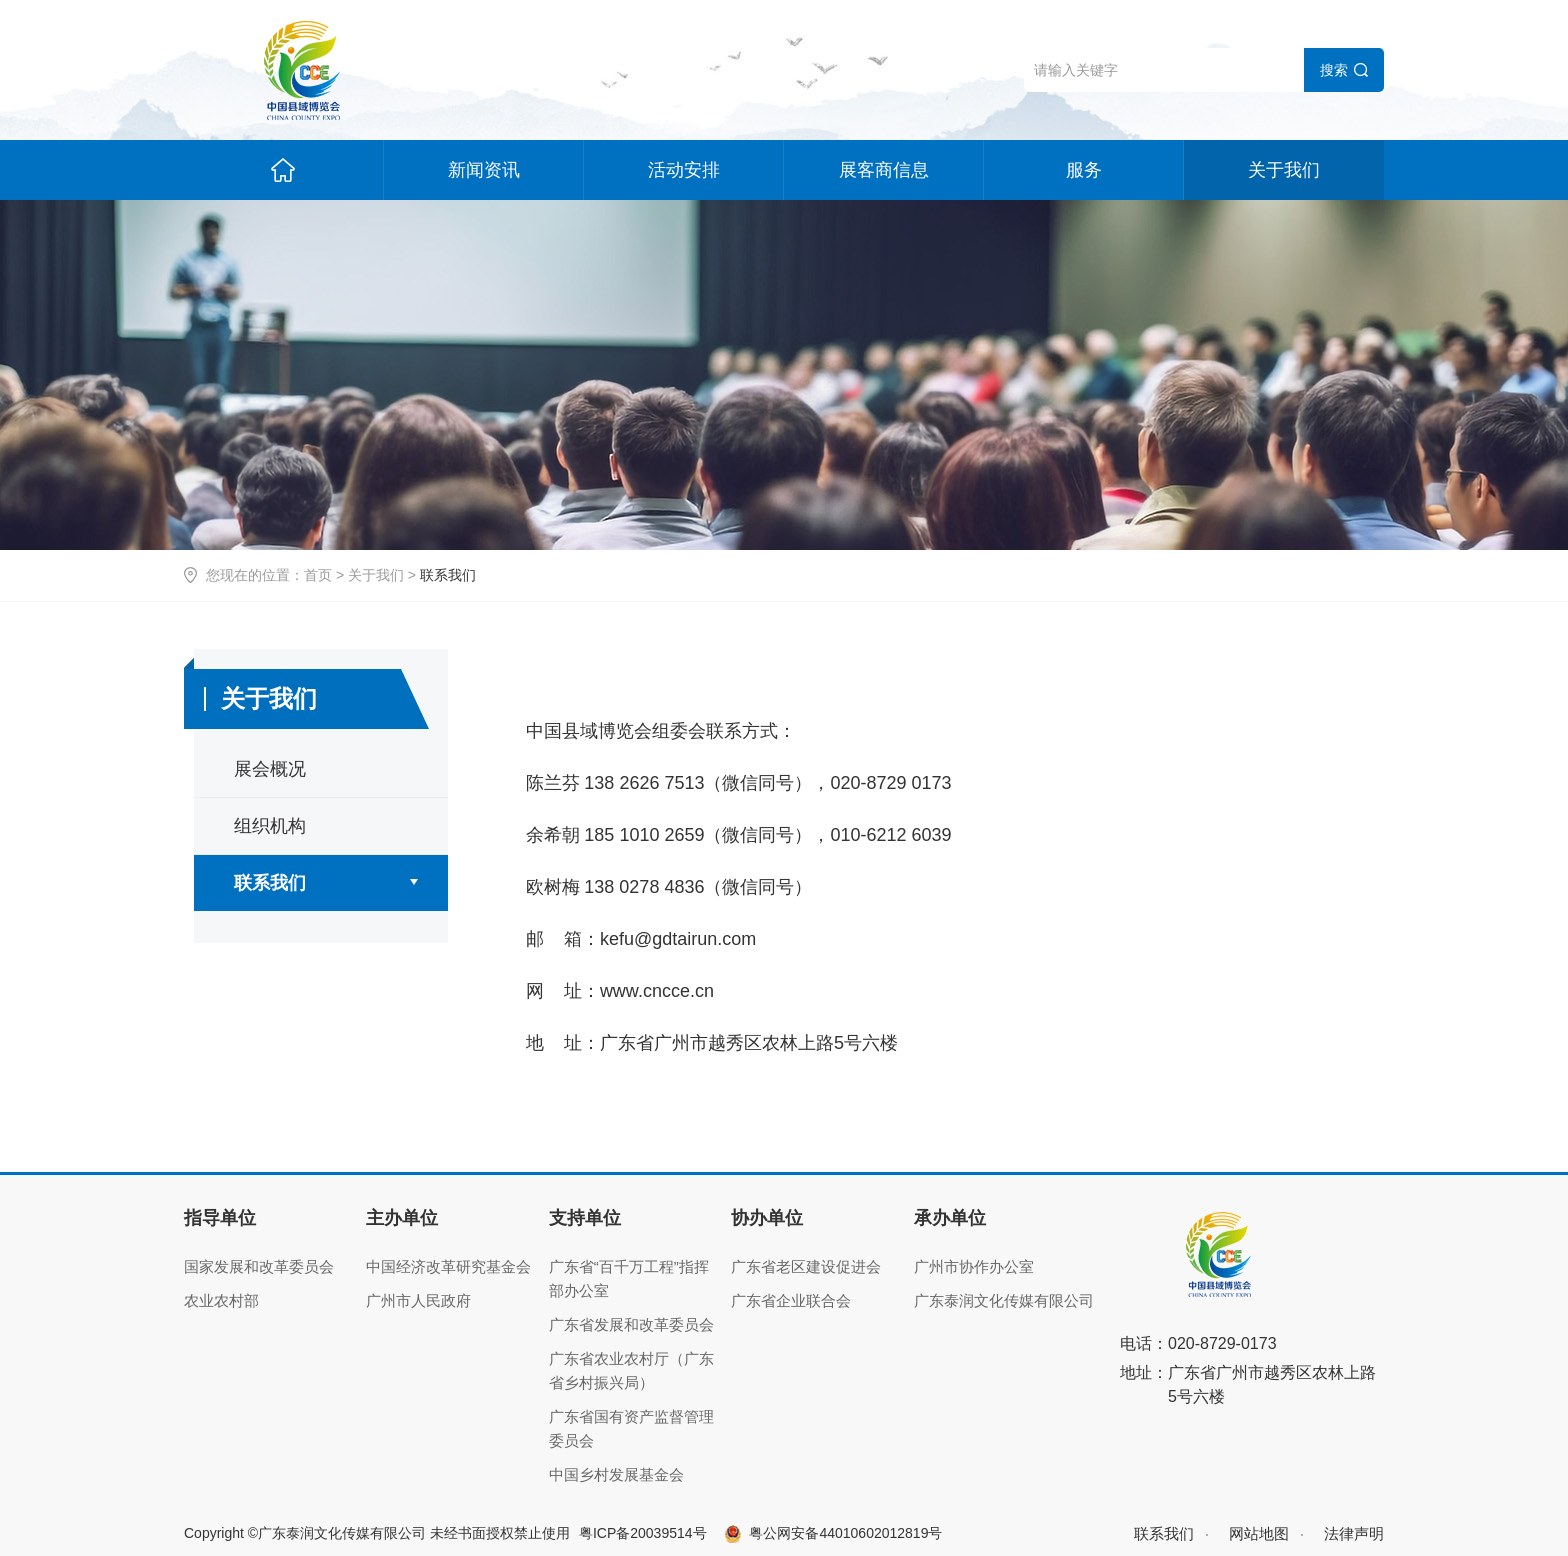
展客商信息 (884, 170)
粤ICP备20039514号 (643, 1533)
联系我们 (270, 883)
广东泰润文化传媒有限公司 (1004, 1300)
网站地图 (1259, 1533)
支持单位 (585, 1218)
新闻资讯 (484, 170)
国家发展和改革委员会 (259, 1266)
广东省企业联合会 (791, 1300)
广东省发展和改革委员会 (631, 1324)
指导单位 (220, 1218)
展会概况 (270, 769)
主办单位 (402, 1218)
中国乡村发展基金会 (616, 1474)
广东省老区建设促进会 (806, 1266)
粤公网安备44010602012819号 (845, 1533)
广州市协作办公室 (974, 1266)
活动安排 (684, 170)
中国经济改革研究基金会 (448, 1266)
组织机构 (270, 826)
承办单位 (950, 1218)
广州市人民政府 (418, 1300)
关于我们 (1284, 170)
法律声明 (1354, 1533)
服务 (1084, 170)
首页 (318, 575)
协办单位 (767, 1218)
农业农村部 (221, 1300)
